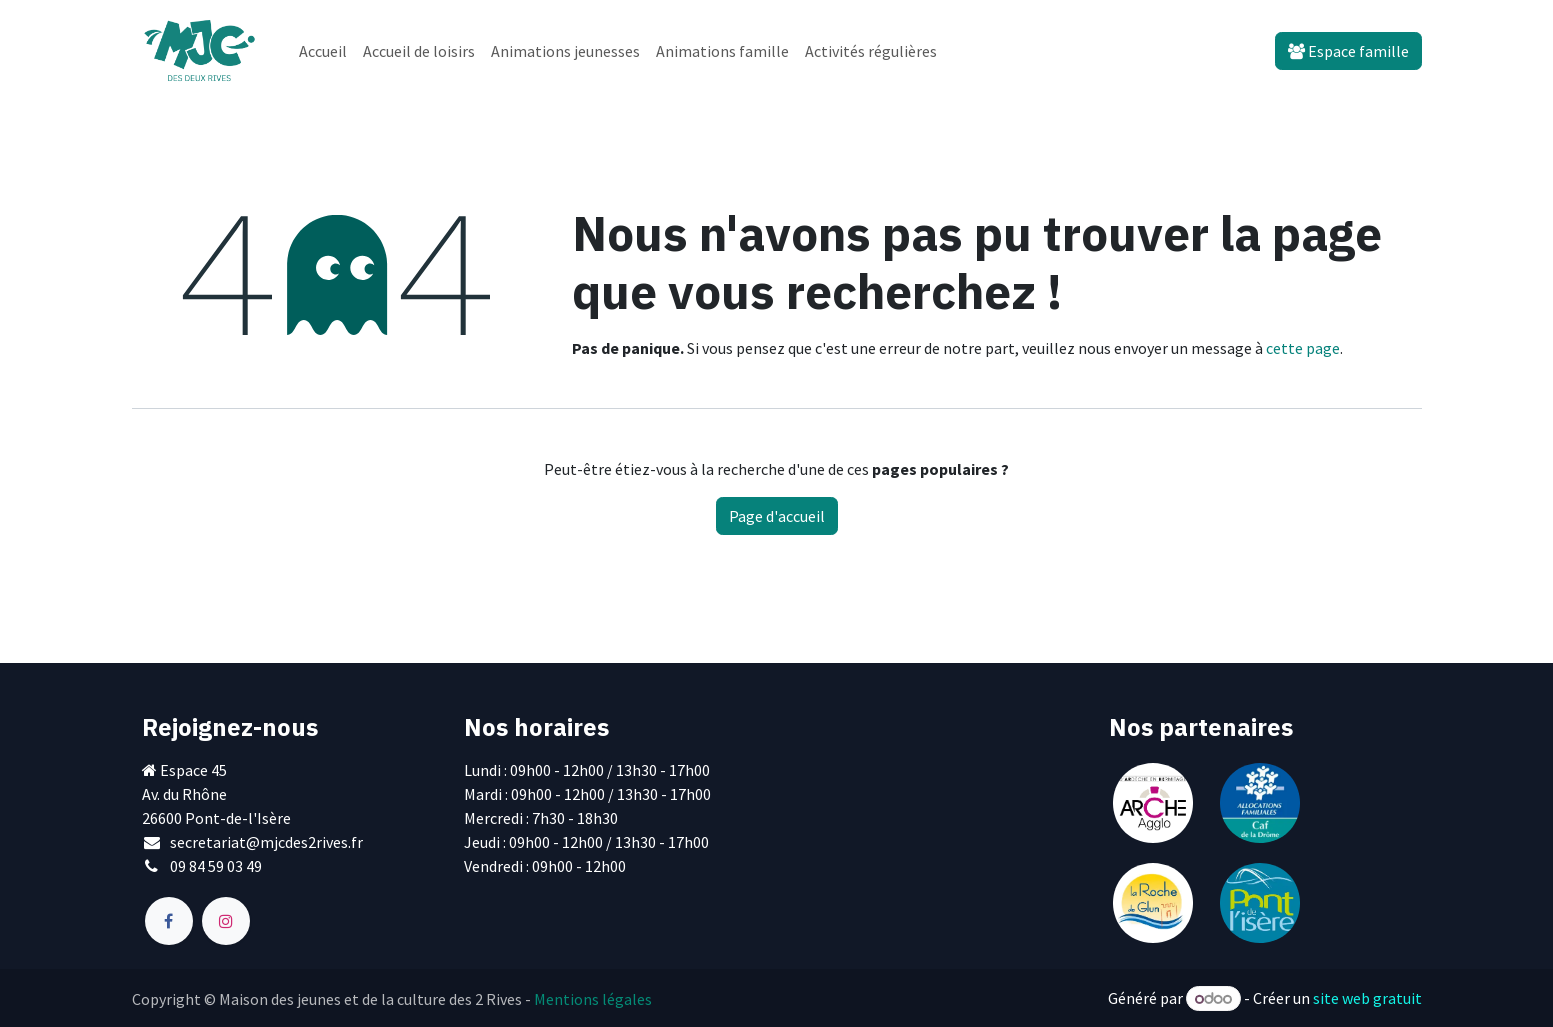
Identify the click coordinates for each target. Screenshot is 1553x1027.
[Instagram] (226, 921)
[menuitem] (323, 51)
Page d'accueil (777, 516)
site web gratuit (1367, 998)
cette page (1303, 348)
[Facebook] (169, 921)
